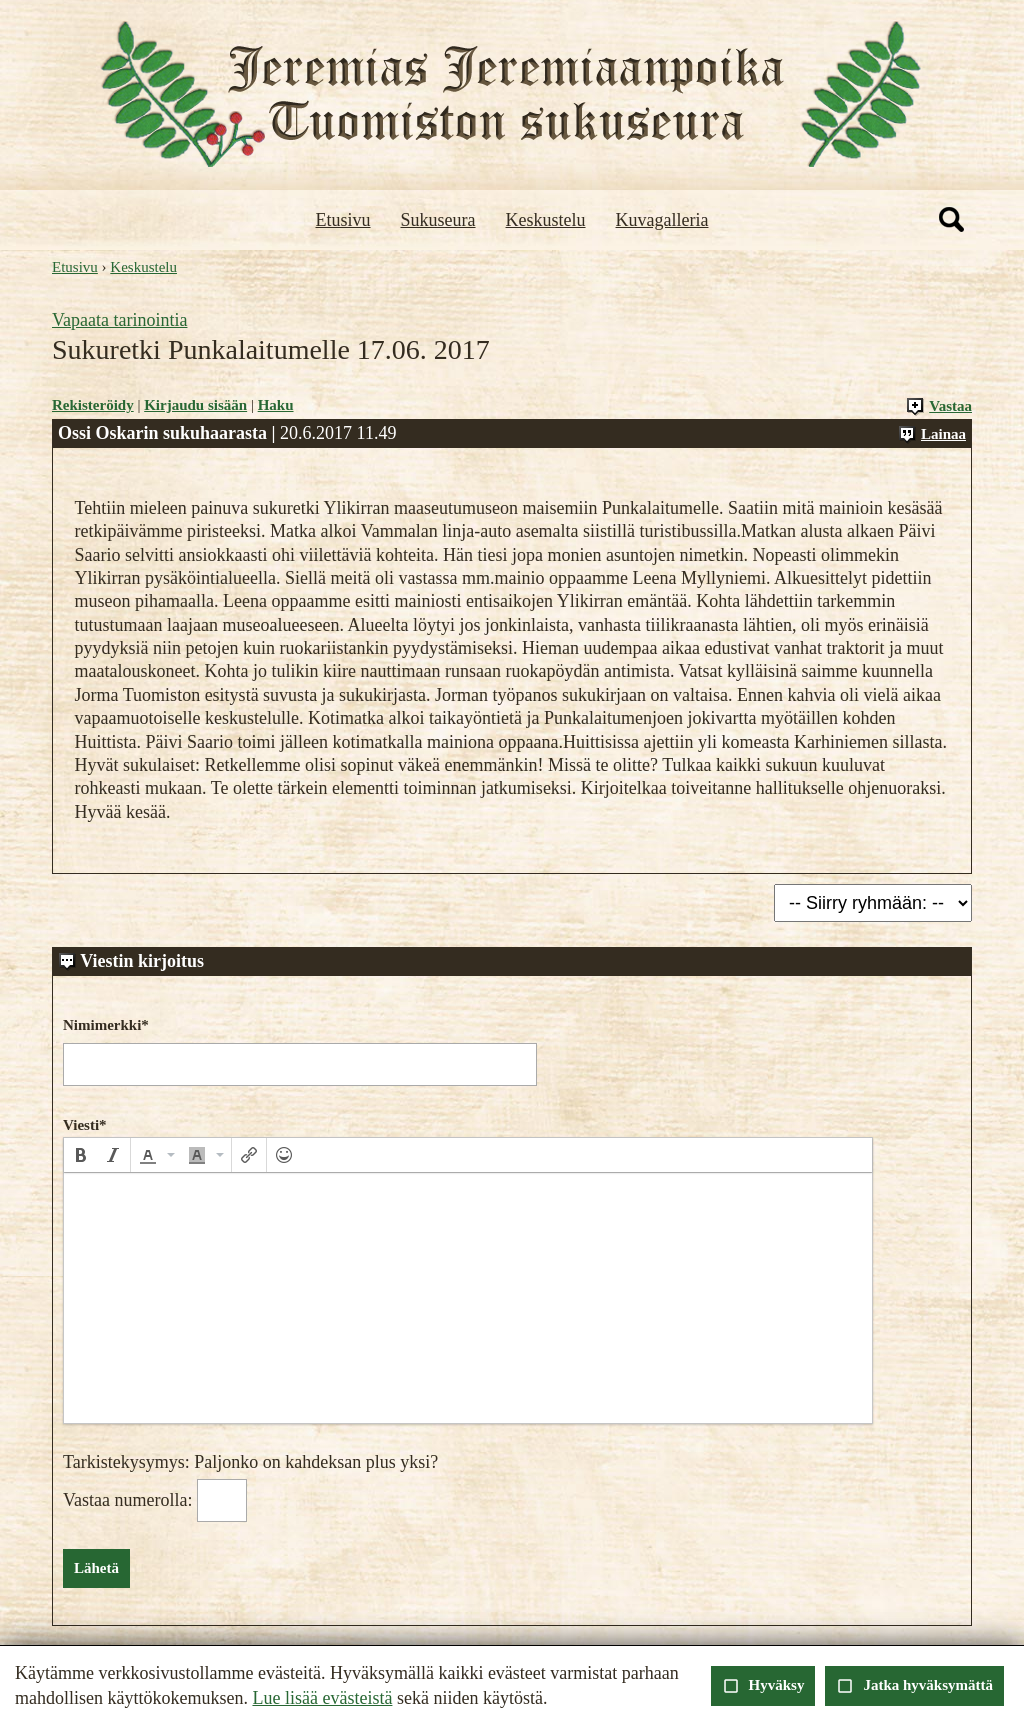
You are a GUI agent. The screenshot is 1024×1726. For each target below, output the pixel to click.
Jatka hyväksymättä (914, 1686)
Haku (276, 405)
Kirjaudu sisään (195, 405)
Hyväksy (763, 1686)
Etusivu (343, 220)
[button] (81, 1155)
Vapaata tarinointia (119, 320)
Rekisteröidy (93, 405)
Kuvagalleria (662, 220)
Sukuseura (438, 220)
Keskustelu (546, 220)
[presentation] (81, 1155)
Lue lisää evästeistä (322, 1698)
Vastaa (939, 406)
